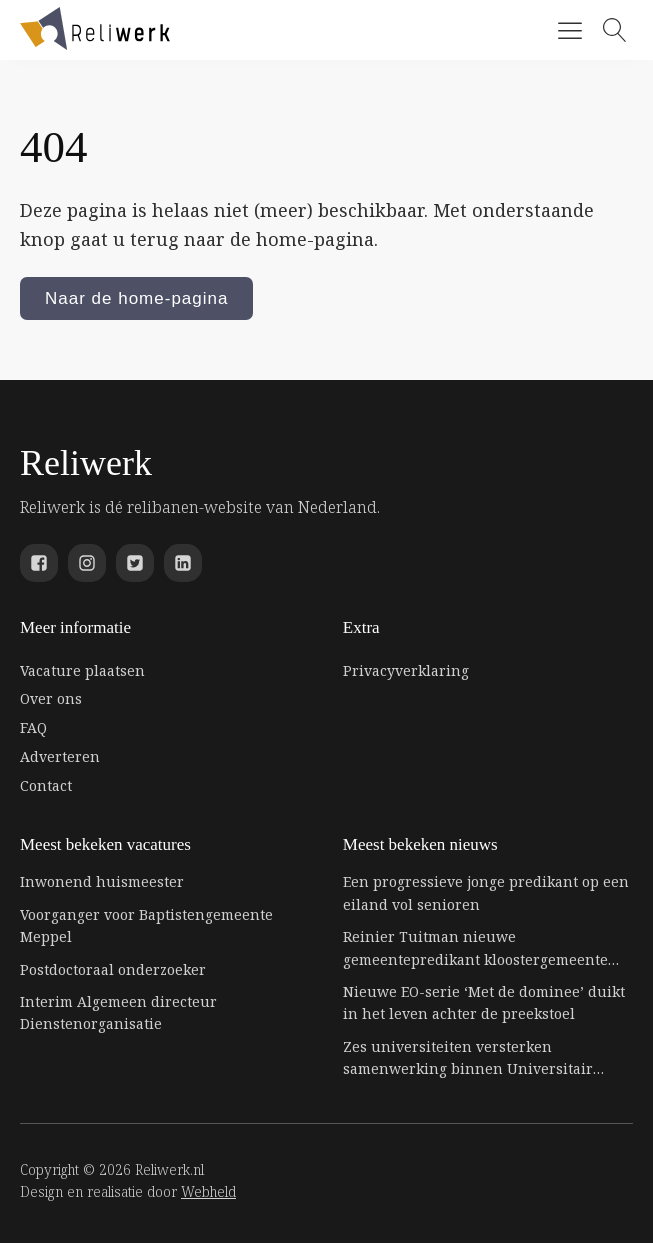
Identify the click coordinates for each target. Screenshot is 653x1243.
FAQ (33, 727)
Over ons (51, 698)
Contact (46, 785)
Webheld (208, 1191)
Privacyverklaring (406, 670)
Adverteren (60, 756)
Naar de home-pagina (136, 298)
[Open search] (615, 30)
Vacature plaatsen (82, 670)
